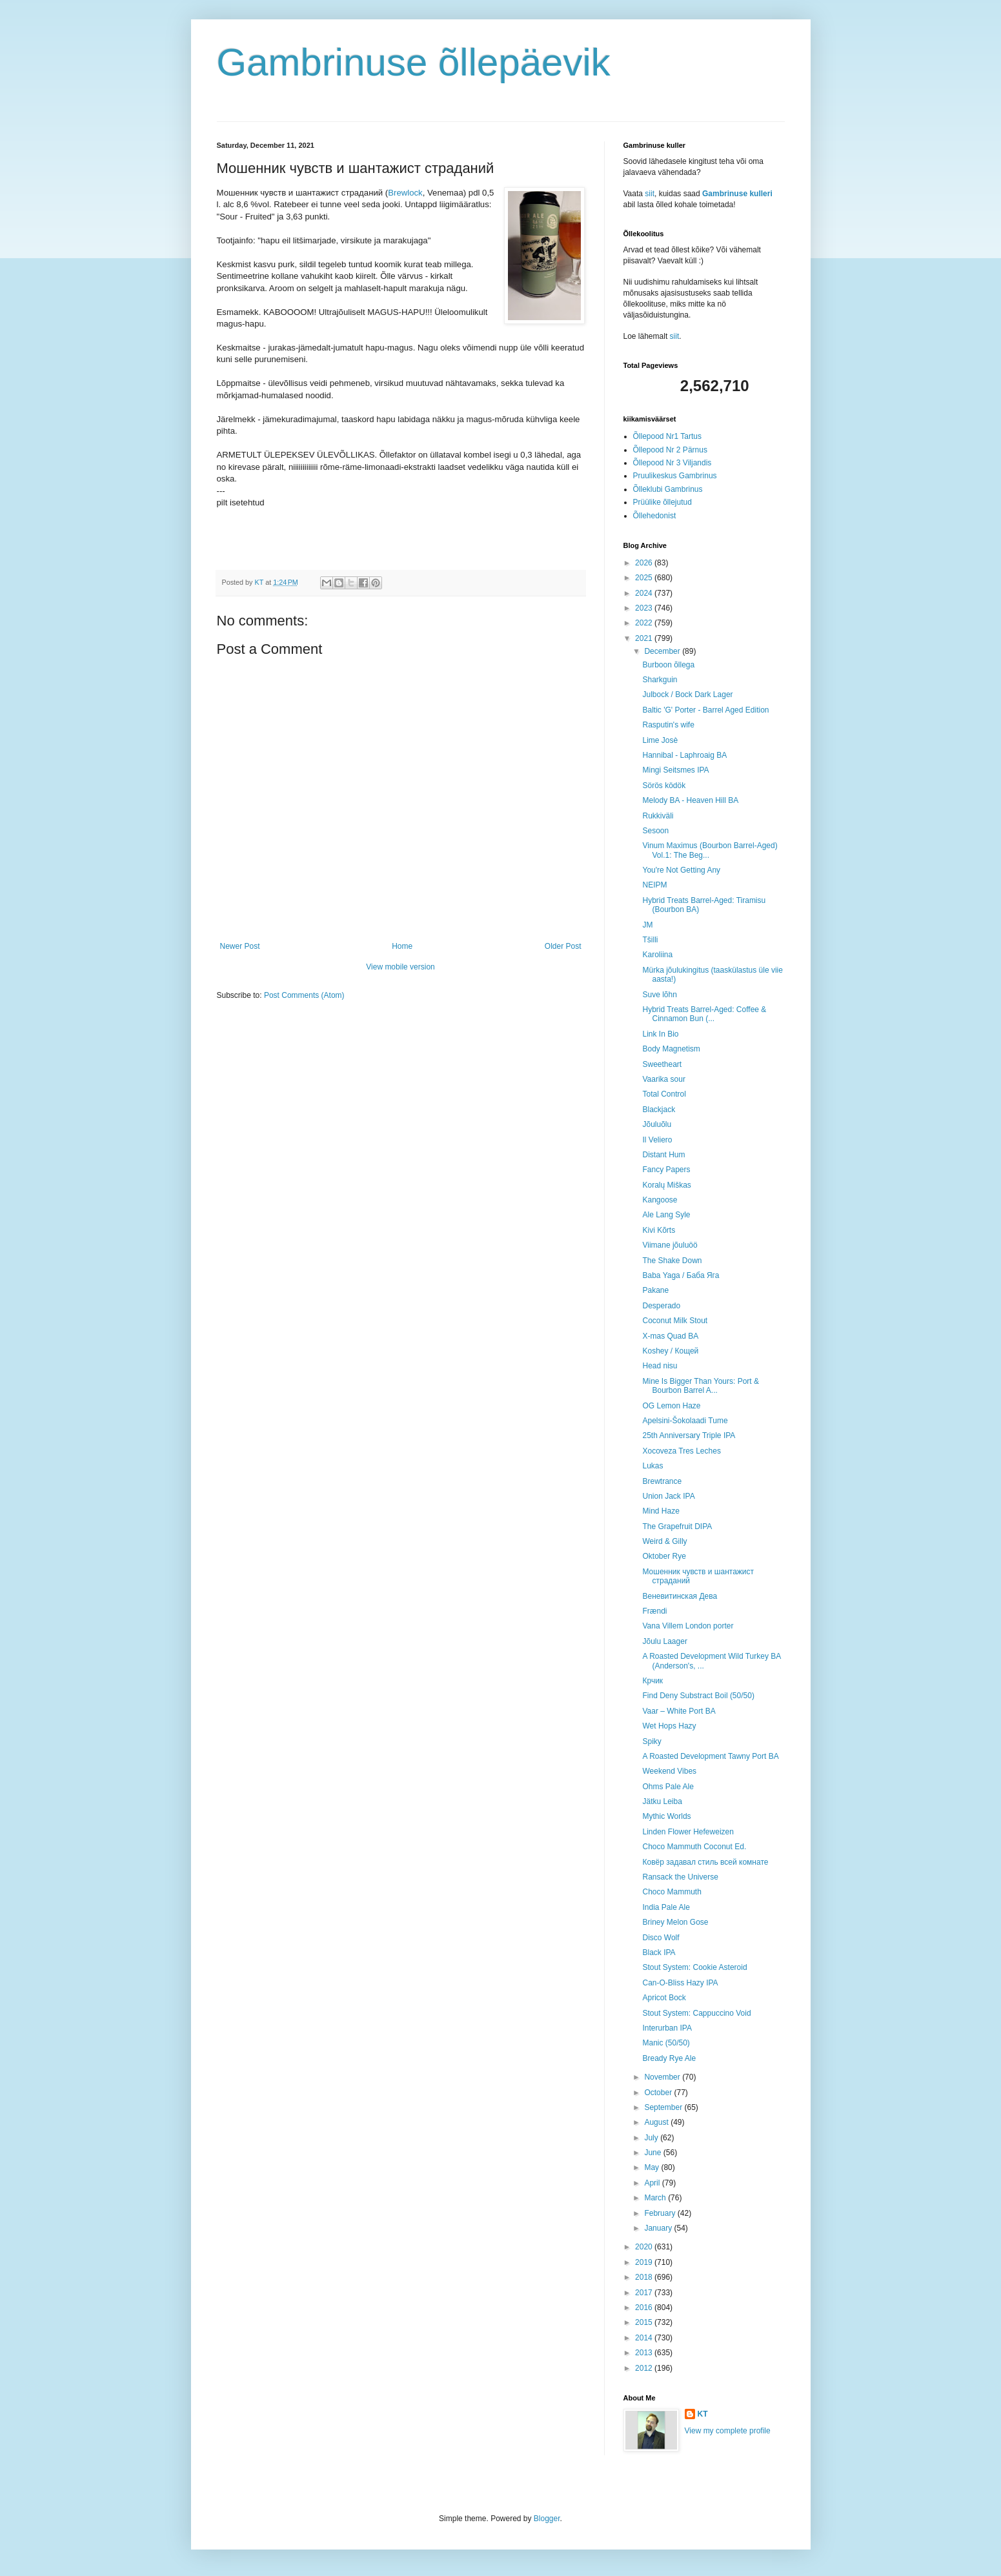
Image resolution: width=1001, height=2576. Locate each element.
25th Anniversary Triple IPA (688, 1435)
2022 (644, 622)
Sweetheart (662, 1064)
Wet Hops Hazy (669, 1725)
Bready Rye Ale (669, 2058)
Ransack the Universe (680, 1876)
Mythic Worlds (666, 1816)
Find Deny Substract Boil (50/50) (698, 1695)
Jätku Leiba (662, 1801)
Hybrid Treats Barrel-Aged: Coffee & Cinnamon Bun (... (704, 1014)
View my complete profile (728, 2430)
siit (649, 193)
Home (402, 946)
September (664, 2107)
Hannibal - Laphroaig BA (684, 755)
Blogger (547, 2518)
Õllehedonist (654, 515)
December (663, 651)
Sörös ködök (663, 785)
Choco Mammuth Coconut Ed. (694, 1846)
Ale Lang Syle (666, 1214)
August (657, 2122)
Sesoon (655, 830)
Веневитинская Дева (679, 1596)
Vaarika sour (663, 1079)
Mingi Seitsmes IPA (675, 770)
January (659, 2228)
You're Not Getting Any (681, 870)
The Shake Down (672, 1260)
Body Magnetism (671, 1048)
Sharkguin (659, 679)
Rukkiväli (657, 815)
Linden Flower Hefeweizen (687, 1831)
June (653, 2152)
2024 (644, 593)
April (653, 2182)
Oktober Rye (663, 1556)
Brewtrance (662, 1481)
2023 (644, 608)
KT (703, 2414)
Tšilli (650, 939)
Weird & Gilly (664, 1541)
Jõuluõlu (656, 1124)
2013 (644, 2352)
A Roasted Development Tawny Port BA (710, 1756)
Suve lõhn (659, 994)
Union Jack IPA (668, 1496)
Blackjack (658, 1109)
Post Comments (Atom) (304, 995)
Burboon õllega (668, 664)
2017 (644, 2292)
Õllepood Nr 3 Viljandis (672, 462)
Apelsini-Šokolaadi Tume (684, 1420)
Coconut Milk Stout (674, 1320)
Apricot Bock (663, 1997)
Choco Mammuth (671, 1891)
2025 (644, 577)
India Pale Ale (665, 1907)
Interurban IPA (667, 2028)
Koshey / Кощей (670, 1350)
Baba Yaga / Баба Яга (680, 1275)
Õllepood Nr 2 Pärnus (670, 449)
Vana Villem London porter (687, 1625)
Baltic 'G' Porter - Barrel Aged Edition (705, 710)
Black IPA (658, 1952)
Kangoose (659, 1199)
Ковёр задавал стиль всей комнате (705, 1862)
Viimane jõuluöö (669, 1245)
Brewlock (405, 193)
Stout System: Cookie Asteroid (694, 1967)
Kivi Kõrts (658, 1230)
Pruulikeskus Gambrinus (675, 475)
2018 (644, 2277)
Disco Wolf (660, 1937)
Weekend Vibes (669, 1771)
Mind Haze (660, 1511)
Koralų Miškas (666, 1185)
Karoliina (657, 954)
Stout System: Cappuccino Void (696, 2013)
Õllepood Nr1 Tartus (667, 436)
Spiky (651, 1741)
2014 (644, 2337)
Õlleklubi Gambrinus (668, 489)
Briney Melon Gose (675, 1922)
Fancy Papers (666, 1169)
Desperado (661, 1305)
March (656, 2197)
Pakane (655, 1290)
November (663, 2077)
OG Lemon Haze (671, 1405)
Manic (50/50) (665, 2042)
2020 (644, 2246)
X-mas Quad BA (670, 1336)
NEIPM (654, 884)
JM (647, 924)
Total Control (663, 1094)
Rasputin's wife (668, 724)
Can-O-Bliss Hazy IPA (680, 1982)
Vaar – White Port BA (678, 1711)
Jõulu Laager (664, 1641)
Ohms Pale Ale (667, 1786)
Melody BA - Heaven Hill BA (690, 800)
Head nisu (659, 1365)
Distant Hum (663, 1154)
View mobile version (400, 966)
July (652, 2137)
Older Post (563, 946)
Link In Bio (660, 1034)
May (652, 2167)
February (660, 2213)
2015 (644, 2322)
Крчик (652, 1680)
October (659, 2092)
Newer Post (240, 946)
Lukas (652, 1465)
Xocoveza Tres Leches (681, 1450)
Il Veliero (657, 1139)
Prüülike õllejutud (662, 502)
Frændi (654, 1611)
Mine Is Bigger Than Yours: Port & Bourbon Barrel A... (700, 1386)
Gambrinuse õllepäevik (414, 62)
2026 (644, 562)
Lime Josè (660, 740)
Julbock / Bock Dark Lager (687, 694)
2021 (644, 638)
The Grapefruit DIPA (677, 1526)
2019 (644, 2262)
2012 (644, 2368)
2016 (644, 2307)
